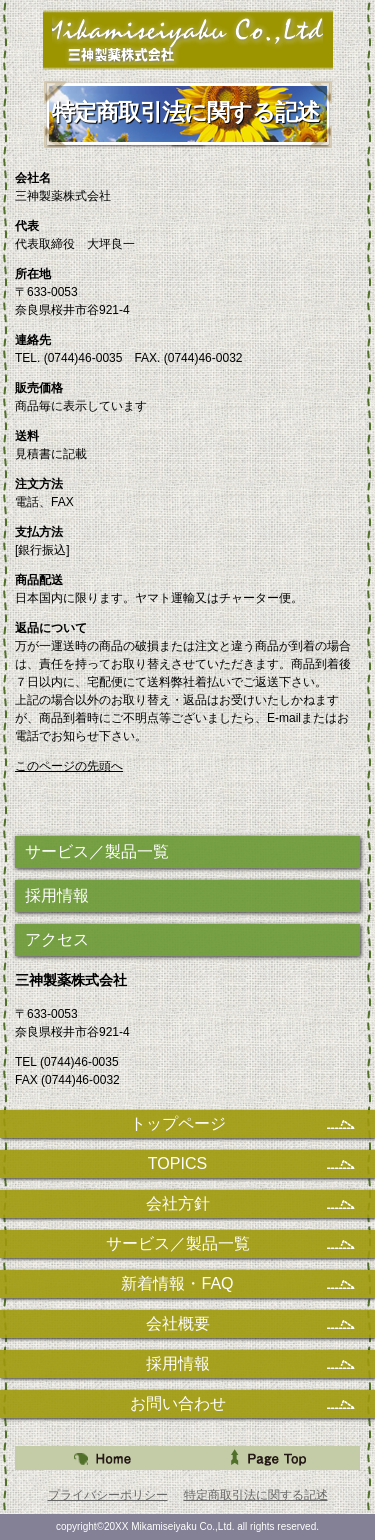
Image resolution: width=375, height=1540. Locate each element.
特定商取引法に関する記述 (256, 1495)
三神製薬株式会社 (187, 39)
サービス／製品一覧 (97, 851)
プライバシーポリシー (108, 1495)
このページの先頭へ (69, 766)
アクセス (57, 939)
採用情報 (57, 895)
